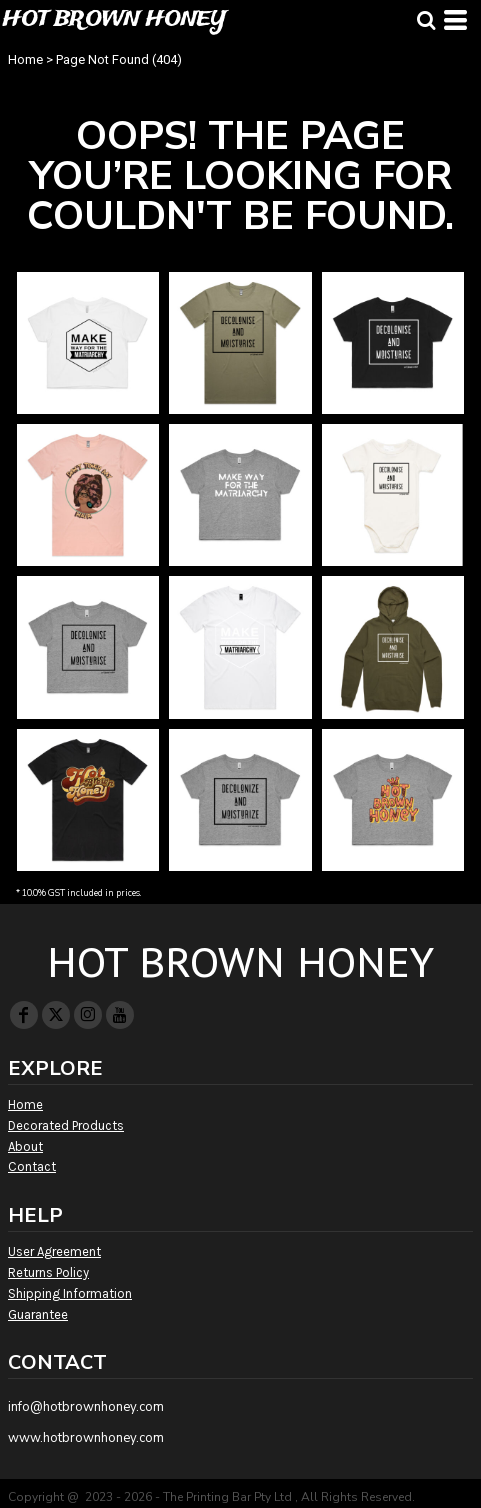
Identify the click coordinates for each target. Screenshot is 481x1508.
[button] (426, 20)
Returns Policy (48, 1272)
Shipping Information (70, 1293)
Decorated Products (66, 1125)
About (25, 1146)
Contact (32, 1166)
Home (25, 59)
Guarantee (38, 1314)
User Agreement (54, 1251)
